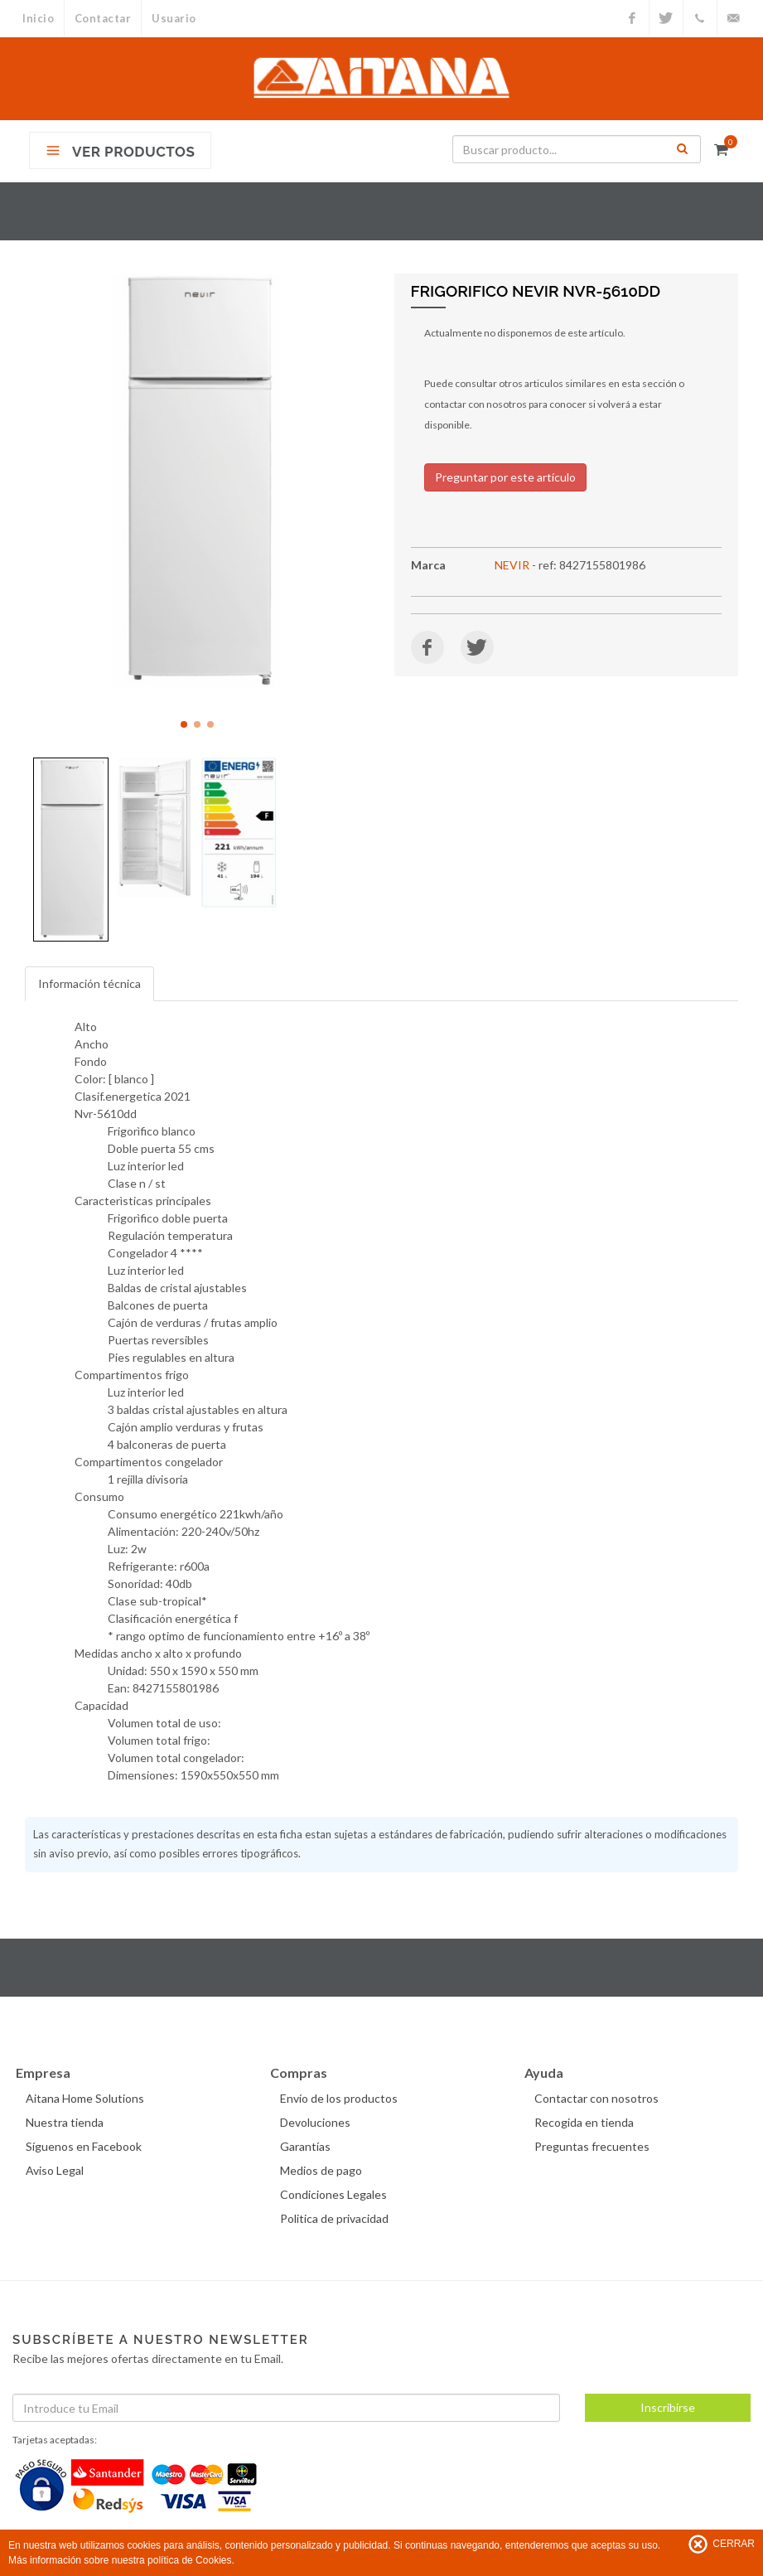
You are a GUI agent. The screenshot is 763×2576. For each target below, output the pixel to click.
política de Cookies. (190, 2560)
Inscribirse (667, 2407)
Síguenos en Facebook (84, 2146)
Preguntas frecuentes (592, 2146)
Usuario (174, 18)
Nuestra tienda (65, 2122)
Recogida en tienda (584, 2122)
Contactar (103, 18)
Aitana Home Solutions (85, 2098)
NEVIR (512, 565)
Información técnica (89, 983)
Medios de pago (321, 2170)
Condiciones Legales (333, 2194)
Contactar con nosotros (596, 2098)
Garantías (305, 2146)
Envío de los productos (339, 2098)
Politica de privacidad (334, 2218)
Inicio (38, 18)
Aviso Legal (55, 2170)
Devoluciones (315, 2122)
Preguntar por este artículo (505, 477)
